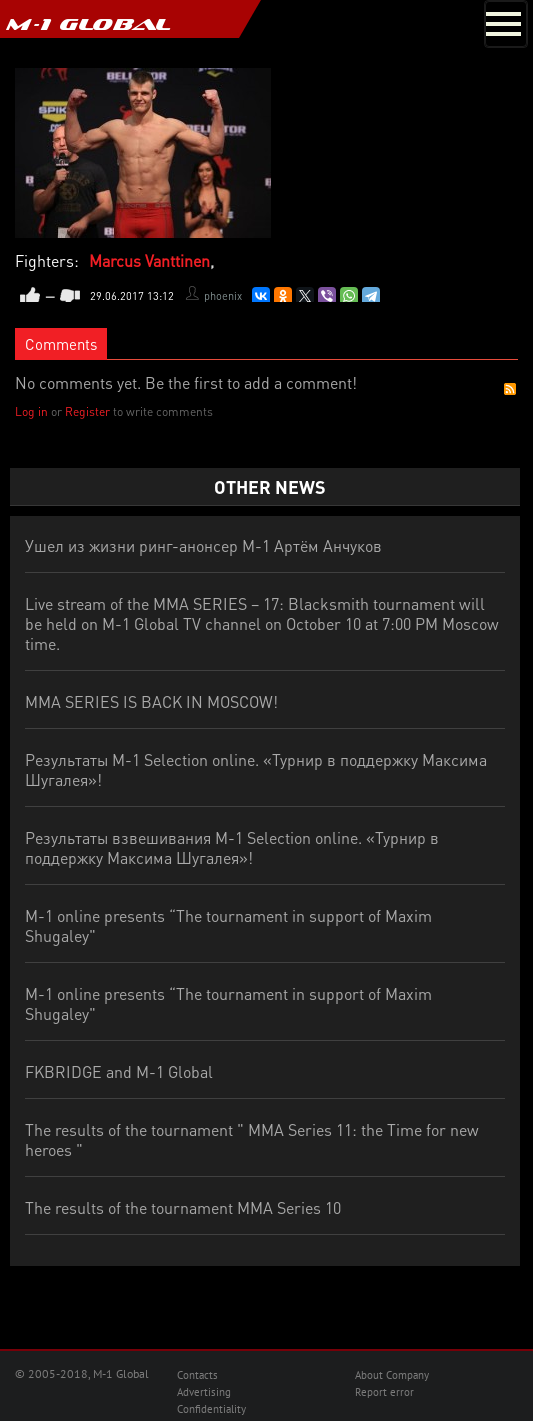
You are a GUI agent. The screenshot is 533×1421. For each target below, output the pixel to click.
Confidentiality (211, 1409)
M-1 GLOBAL (88, 24)
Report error (384, 1392)
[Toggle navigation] (506, 24)
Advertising (204, 1392)
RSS (510, 389)
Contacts (197, 1375)
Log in (31, 411)
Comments (61, 344)
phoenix (223, 296)
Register (87, 411)
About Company (392, 1375)
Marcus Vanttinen (149, 260)
